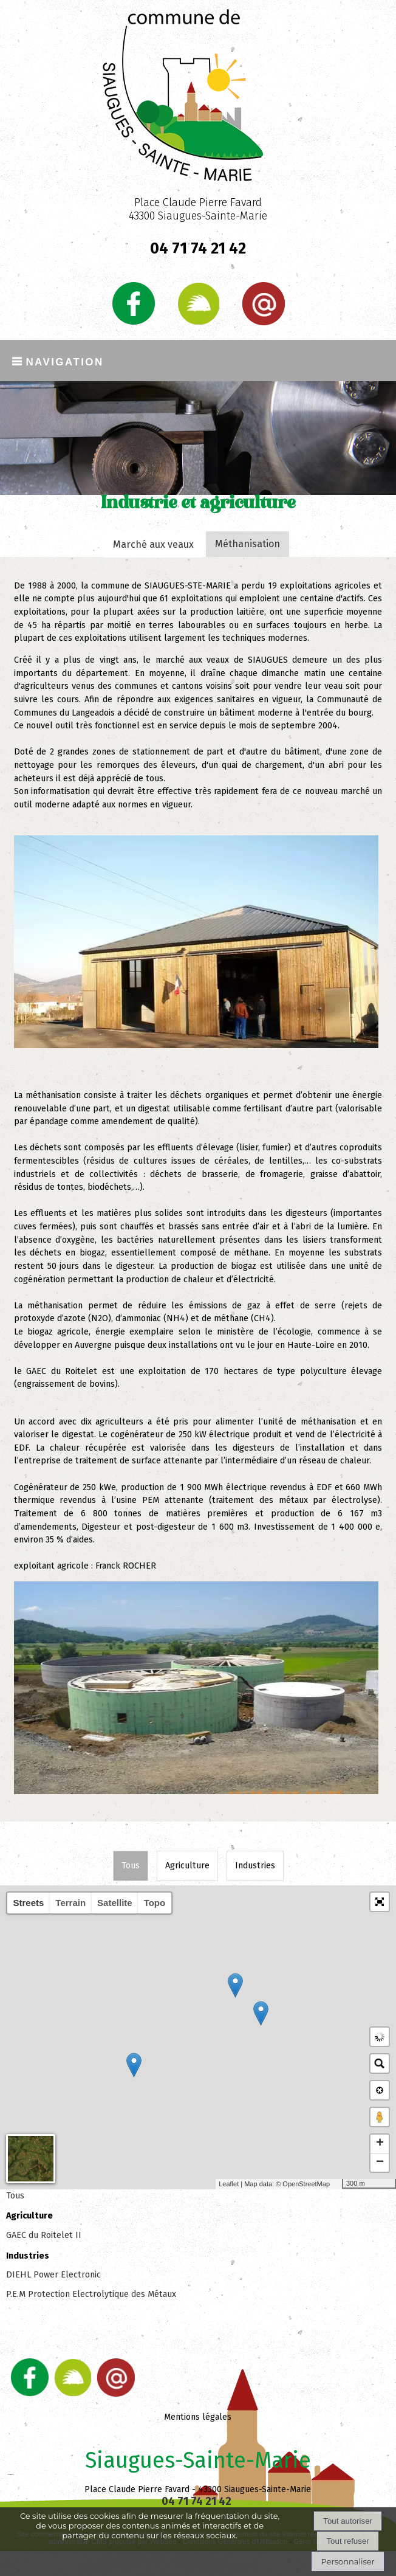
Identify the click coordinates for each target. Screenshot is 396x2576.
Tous (130, 1865)
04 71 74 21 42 (198, 249)
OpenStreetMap (306, 2184)
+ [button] (380, 2144)
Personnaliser (347, 2561)
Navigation (64, 360)
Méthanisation (247, 544)
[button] (379, 1902)
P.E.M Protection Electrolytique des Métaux (91, 2294)
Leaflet (229, 2184)
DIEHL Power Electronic (53, 2275)
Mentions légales (197, 2417)
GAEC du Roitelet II (43, 2235)
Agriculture (187, 1865)
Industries (255, 1865)
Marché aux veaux (153, 544)
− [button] (380, 2162)
